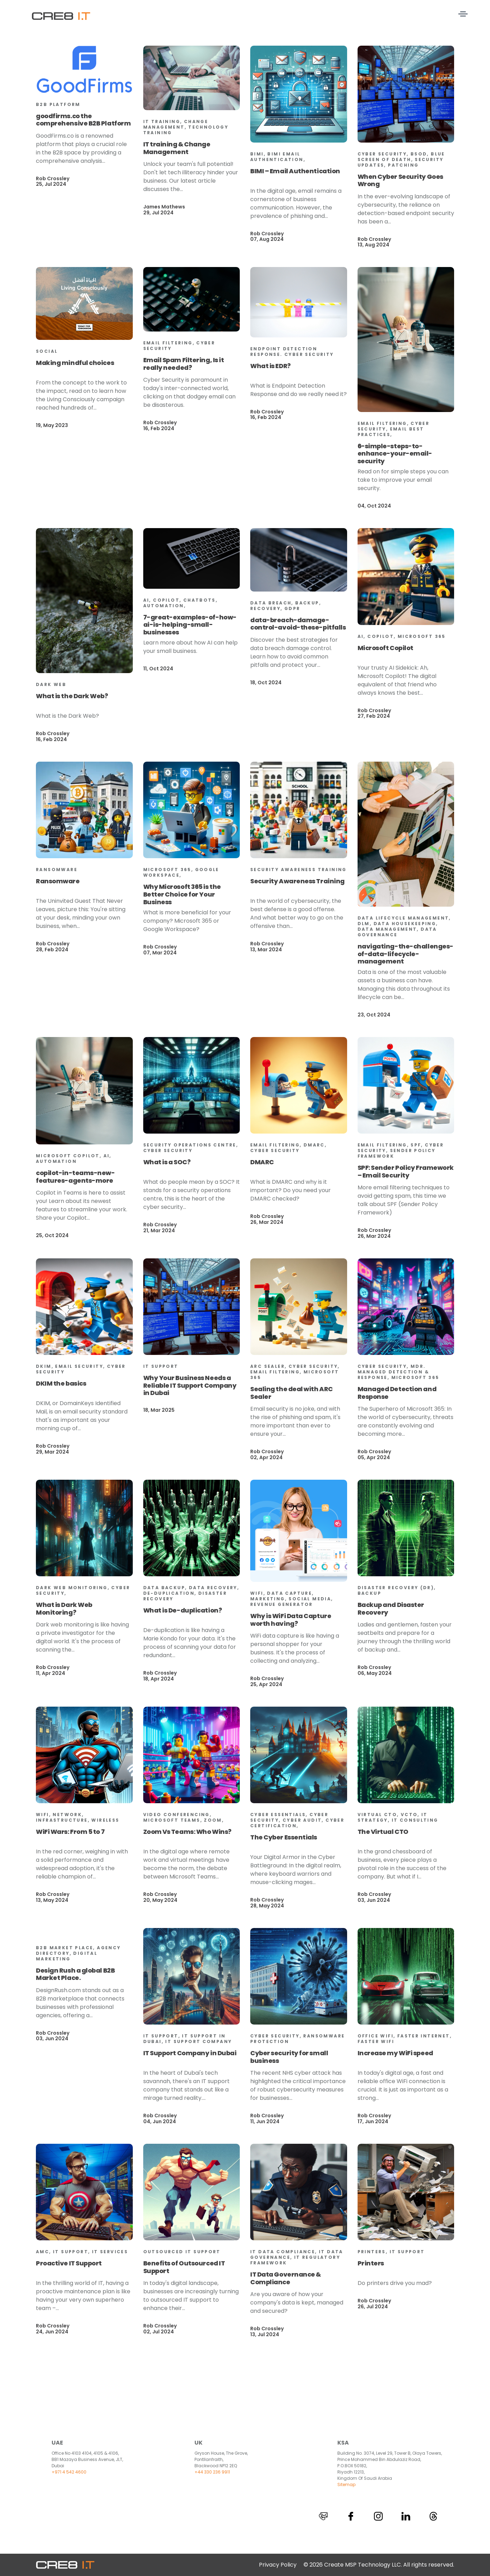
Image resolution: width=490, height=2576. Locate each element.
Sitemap (346, 2484)
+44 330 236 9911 (212, 2472)
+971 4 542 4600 (69, 2472)
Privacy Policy (278, 2565)
